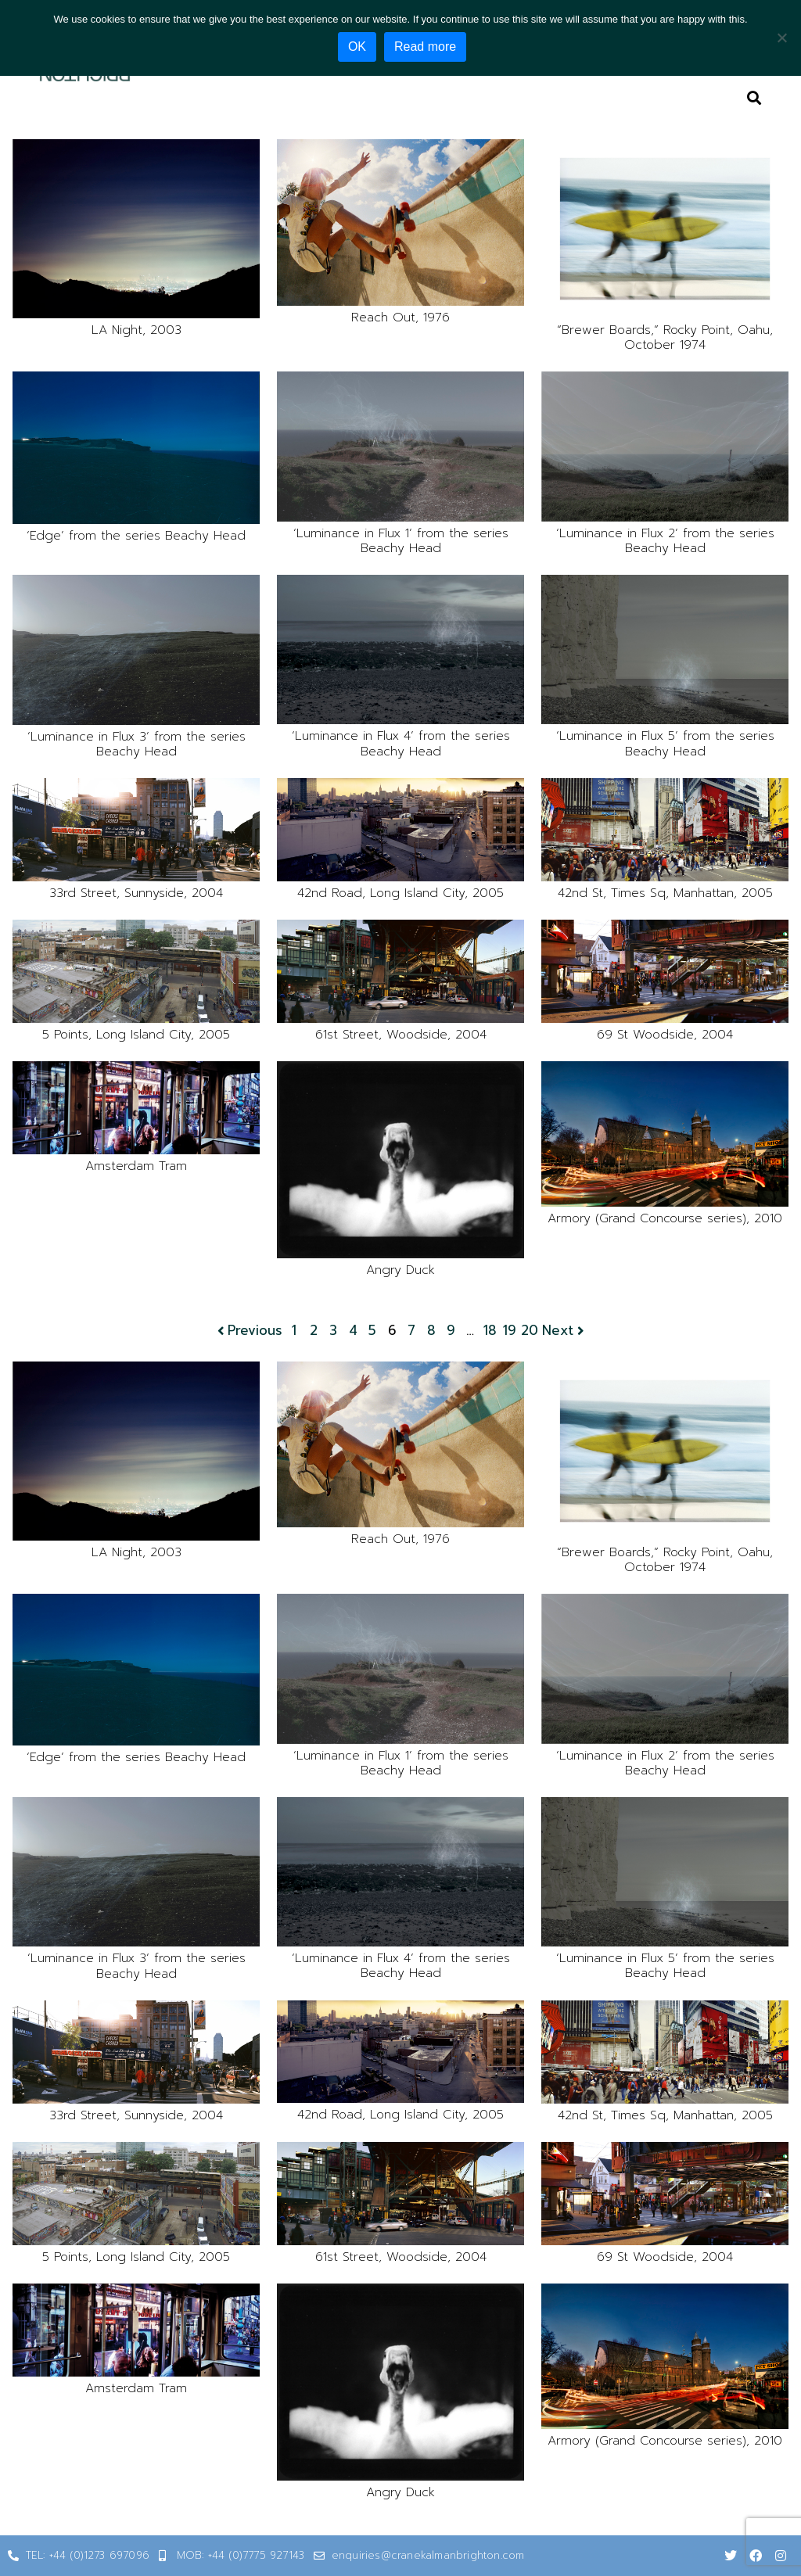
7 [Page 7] (411, 1330)
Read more (427, 46)
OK (359, 46)
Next (564, 1330)
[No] (781, 37)
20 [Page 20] (529, 1330)
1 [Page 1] (294, 1330)
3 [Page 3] (333, 1330)
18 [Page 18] (490, 1330)
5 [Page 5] (372, 1330)
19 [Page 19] (509, 1330)
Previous (248, 1330)
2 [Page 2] (314, 1330)
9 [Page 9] (451, 1330)
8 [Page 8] (431, 1330)
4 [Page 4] (353, 1330)
